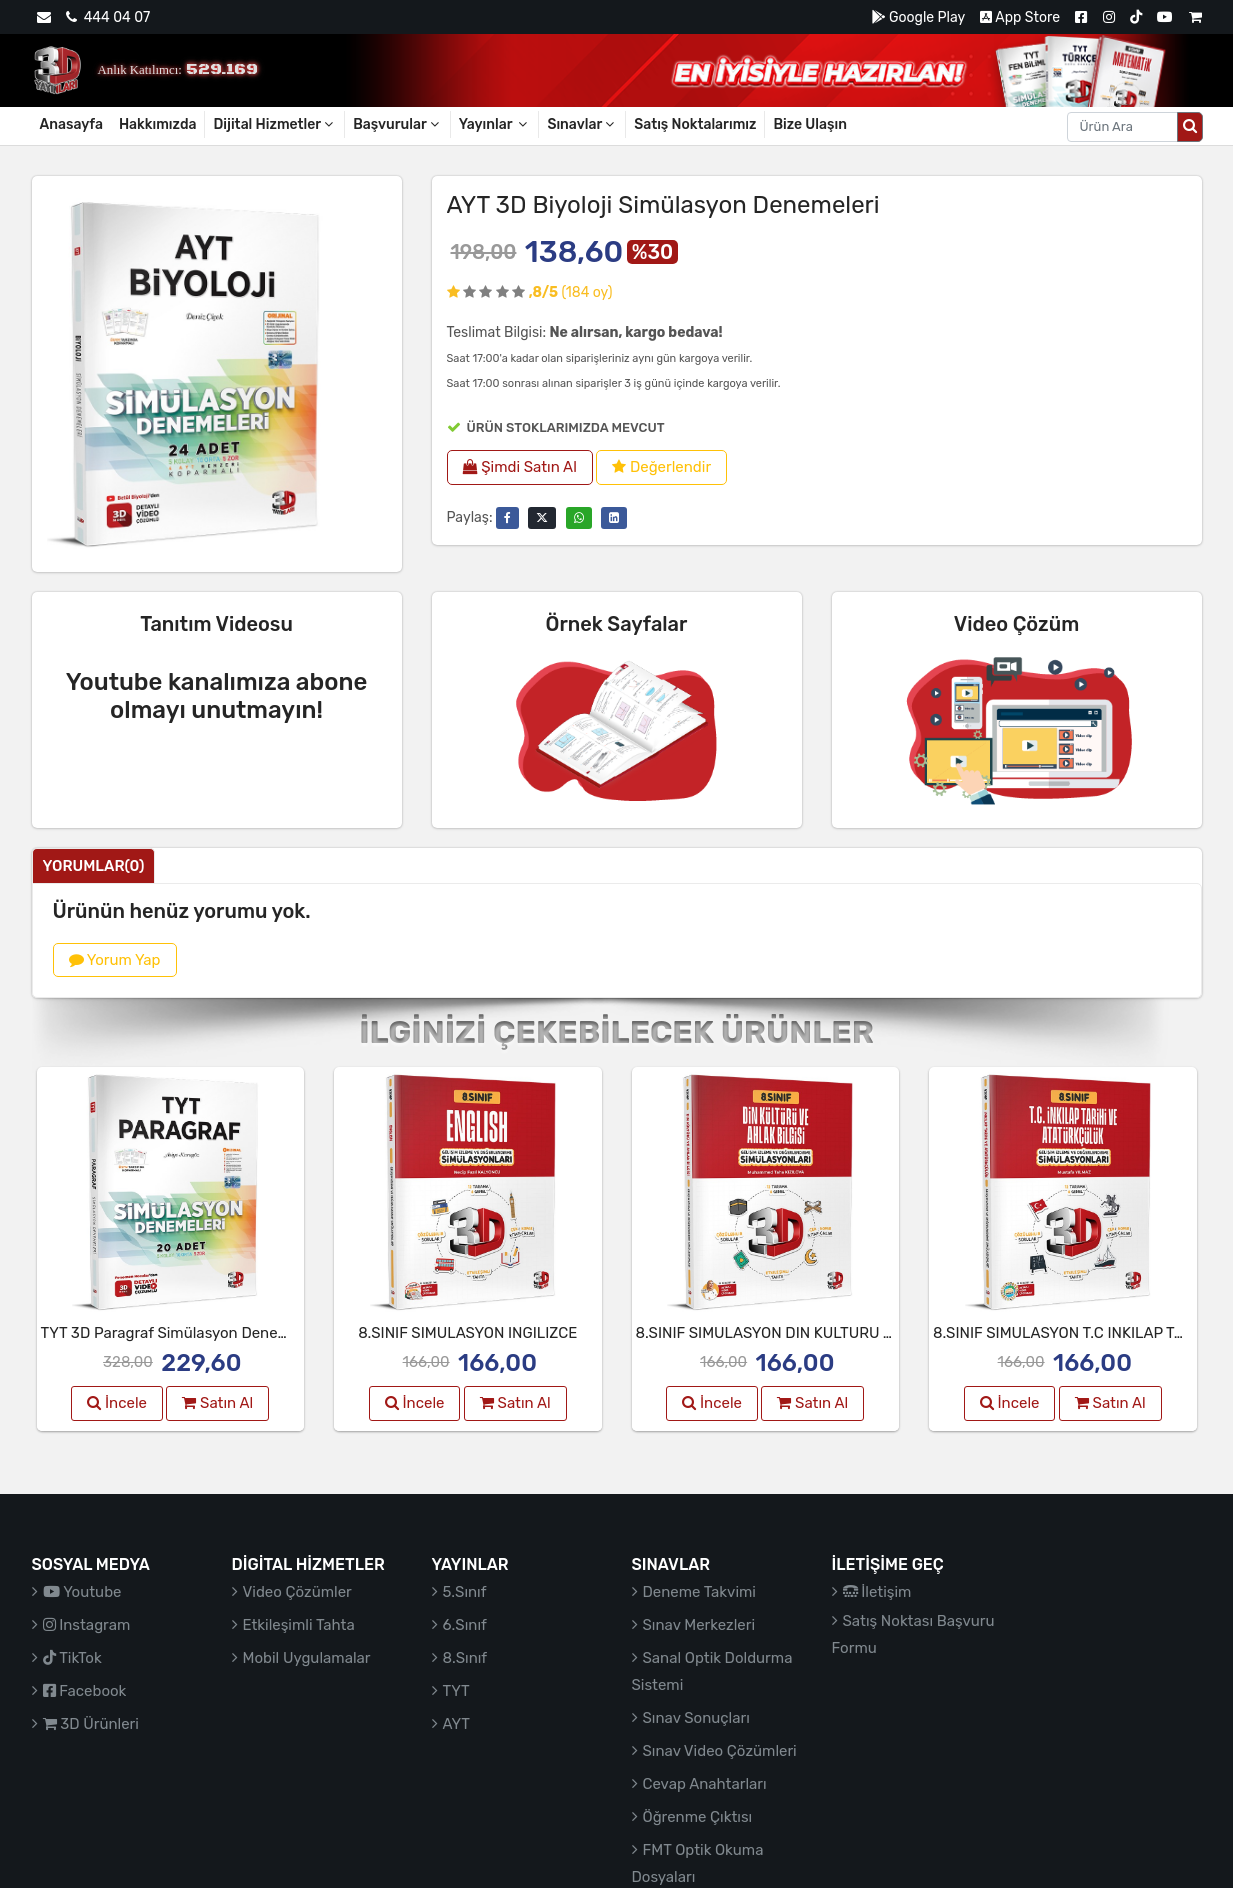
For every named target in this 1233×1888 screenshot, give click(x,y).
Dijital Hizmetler (274, 124)
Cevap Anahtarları (705, 1784)
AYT (456, 1724)
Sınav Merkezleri (699, 1625)
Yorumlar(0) (94, 866)
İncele (117, 1403)
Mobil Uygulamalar (307, 1658)
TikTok (72, 1658)
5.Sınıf (465, 1592)
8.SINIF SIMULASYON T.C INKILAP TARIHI (1072, 1333)
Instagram (87, 1625)
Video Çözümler (297, 1592)
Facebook (85, 1691)
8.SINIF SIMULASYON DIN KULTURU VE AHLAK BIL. (810, 1333)
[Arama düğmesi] (1190, 127)
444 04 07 (108, 17)
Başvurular (397, 124)
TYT (456, 1691)
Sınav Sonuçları (696, 1718)
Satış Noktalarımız (695, 124)
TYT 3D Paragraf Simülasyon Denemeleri (181, 1333)
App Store (1020, 17)
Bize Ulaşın (810, 124)
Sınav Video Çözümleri (720, 1751)
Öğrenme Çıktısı (698, 1817)
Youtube (82, 1592)
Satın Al (217, 1403)
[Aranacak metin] (1122, 127)
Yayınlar (495, 124)
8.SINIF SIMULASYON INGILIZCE (467, 1333)
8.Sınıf (465, 1658)
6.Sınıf (465, 1625)
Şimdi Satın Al (520, 467)
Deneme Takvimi (700, 1592)
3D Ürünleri (91, 1724)
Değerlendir (661, 467)
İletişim (877, 1592)
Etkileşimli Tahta (299, 1625)
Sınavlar (582, 124)
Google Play (918, 17)
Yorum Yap (115, 960)
